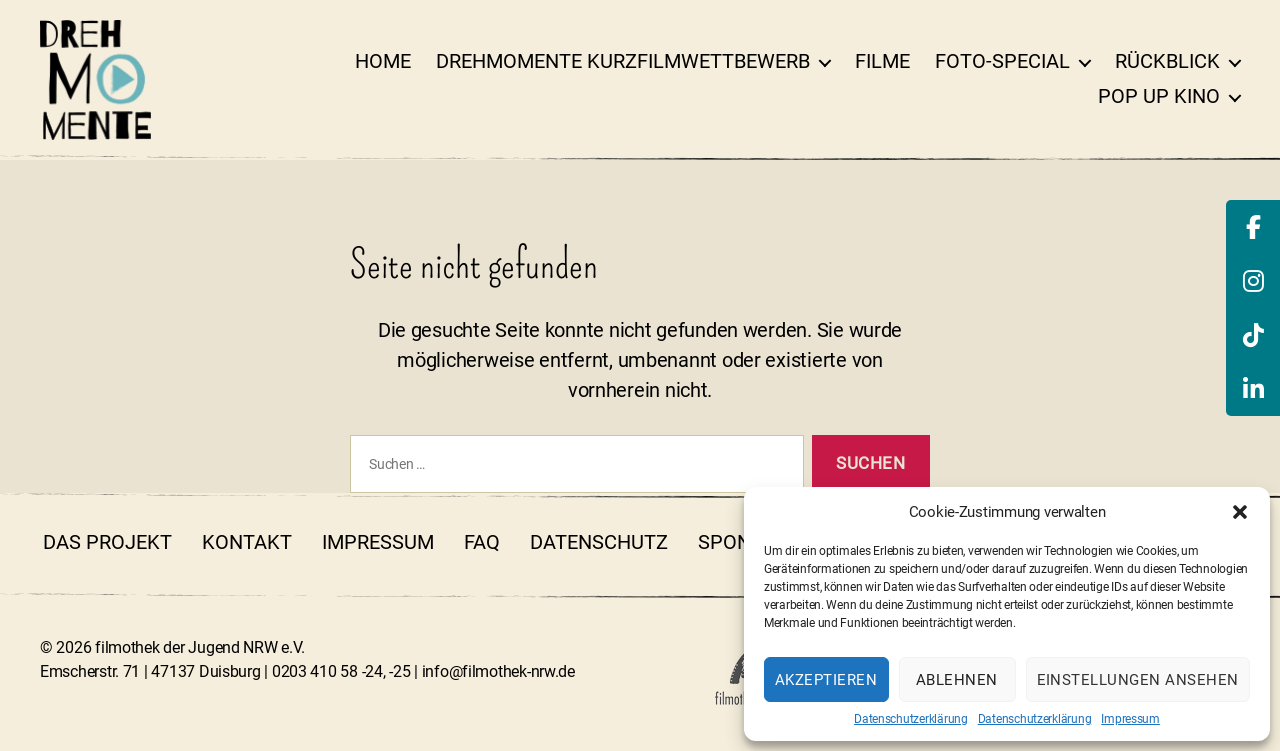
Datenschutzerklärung (911, 719)
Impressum (1130, 719)
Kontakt (247, 542)
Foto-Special (1002, 61)
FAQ (482, 542)
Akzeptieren (826, 680)
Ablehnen (957, 680)
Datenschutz (599, 542)
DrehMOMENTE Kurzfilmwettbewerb (623, 61)
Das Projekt (107, 542)
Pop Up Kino (1159, 96)
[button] (1240, 512)
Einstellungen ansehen (1138, 680)
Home (383, 61)
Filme (882, 61)
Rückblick (1167, 61)
